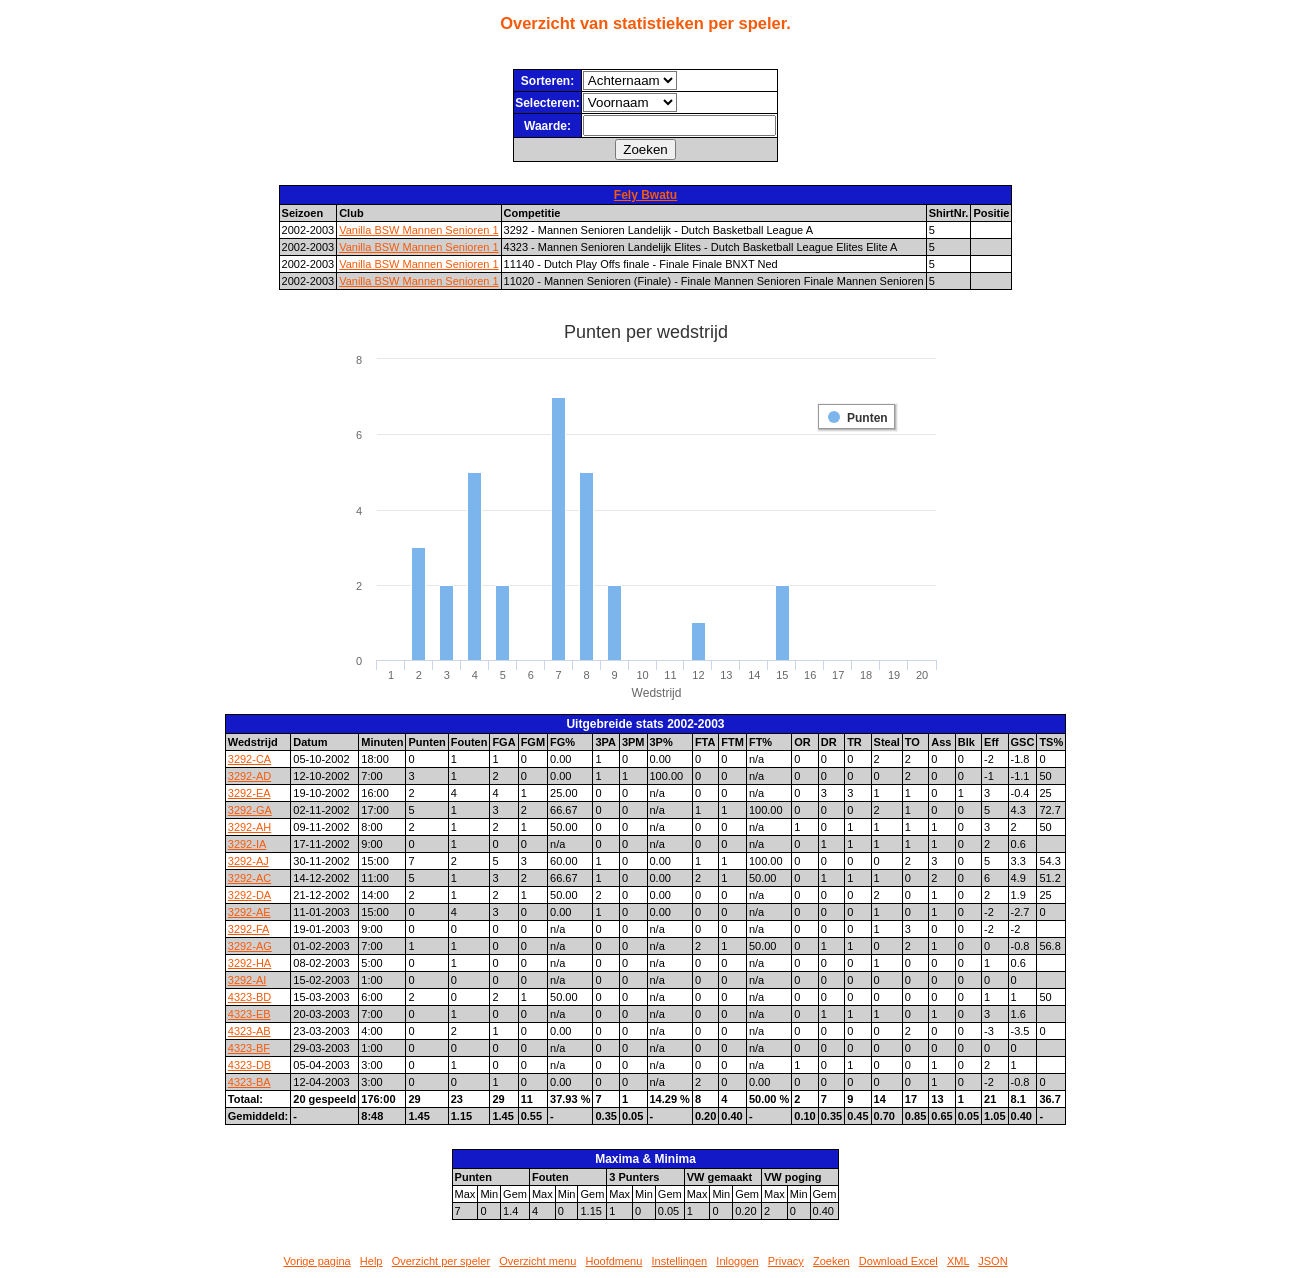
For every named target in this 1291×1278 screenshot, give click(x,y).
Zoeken (831, 1261)
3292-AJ (248, 861)
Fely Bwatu (645, 195)
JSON (992, 1261)
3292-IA (247, 844)
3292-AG (250, 946)
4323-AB (249, 1031)
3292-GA (250, 810)
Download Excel (898, 1261)
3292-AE (249, 912)
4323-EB (249, 1014)
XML (958, 1261)
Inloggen (737, 1261)
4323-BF (249, 1048)
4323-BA (249, 1082)
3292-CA (249, 759)
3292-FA (249, 929)
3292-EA (249, 793)
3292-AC (249, 878)
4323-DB (249, 1065)
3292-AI (247, 980)
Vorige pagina (316, 1261)
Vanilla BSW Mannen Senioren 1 (418, 230)
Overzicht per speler (441, 1261)
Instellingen (680, 1261)
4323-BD (249, 997)
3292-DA (249, 895)
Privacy (786, 1261)
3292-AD (249, 776)
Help (371, 1261)
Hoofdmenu (613, 1261)
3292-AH (249, 827)
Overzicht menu (537, 1261)
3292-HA (249, 963)
